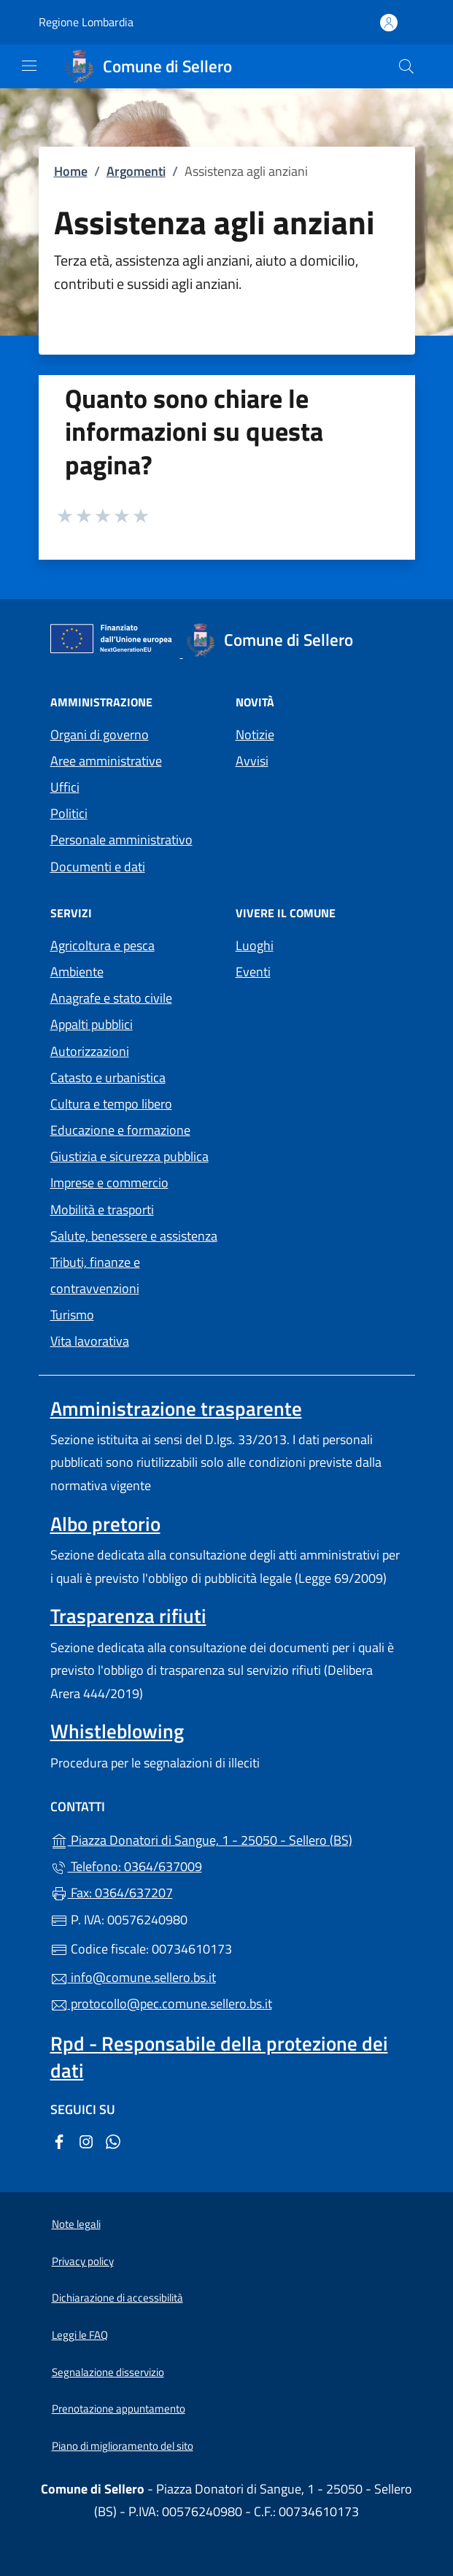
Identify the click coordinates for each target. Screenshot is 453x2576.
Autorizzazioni (89, 1051)
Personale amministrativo (121, 839)
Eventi (253, 972)
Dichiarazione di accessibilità (117, 2297)
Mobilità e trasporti (102, 1209)
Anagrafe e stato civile (111, 998)
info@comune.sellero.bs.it (133, 1977)
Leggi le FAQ (80, 2334)
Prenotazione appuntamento (118, 2408)
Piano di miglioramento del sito (122, 2445)
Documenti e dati (97, 866)
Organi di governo (99, 734)
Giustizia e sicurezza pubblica (129, 1156)
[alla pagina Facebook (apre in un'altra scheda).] (59, 2141)
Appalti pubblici (91, 1024)
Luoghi (255, 945)
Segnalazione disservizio (108, 2372)
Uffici (65, 787)
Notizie (255, 734)
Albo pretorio (105, 1523)
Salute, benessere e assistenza (133, 1236)
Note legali (76, 2224)
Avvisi (252, 761)
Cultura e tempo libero (111, 1104)
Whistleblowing (117, 1731)
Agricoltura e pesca (102, 945)
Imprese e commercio (109, 1182)
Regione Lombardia (86, 22)
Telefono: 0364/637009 (126, 1866)
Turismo (72, 1314)
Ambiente (77, 972)
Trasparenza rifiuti (128, 1615)
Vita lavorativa (89, 1341)
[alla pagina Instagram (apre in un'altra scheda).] (86, 2141)
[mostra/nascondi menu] (29, 65)
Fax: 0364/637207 (111, 1892)
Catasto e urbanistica (108, 1077)
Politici (69, 813)
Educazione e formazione (120, 1130)
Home (71, 171)
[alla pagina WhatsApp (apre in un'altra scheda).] (113, 2141)
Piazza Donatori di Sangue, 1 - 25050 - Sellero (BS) (226, 1838)
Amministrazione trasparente (176, 1408)
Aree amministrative (106, 761)
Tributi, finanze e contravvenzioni (95, 1275)
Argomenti (136, 171)
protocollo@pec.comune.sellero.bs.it (161, 2003)
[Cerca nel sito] (406, 66)
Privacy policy (83, 2261)
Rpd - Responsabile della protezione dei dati (219, 2056)
